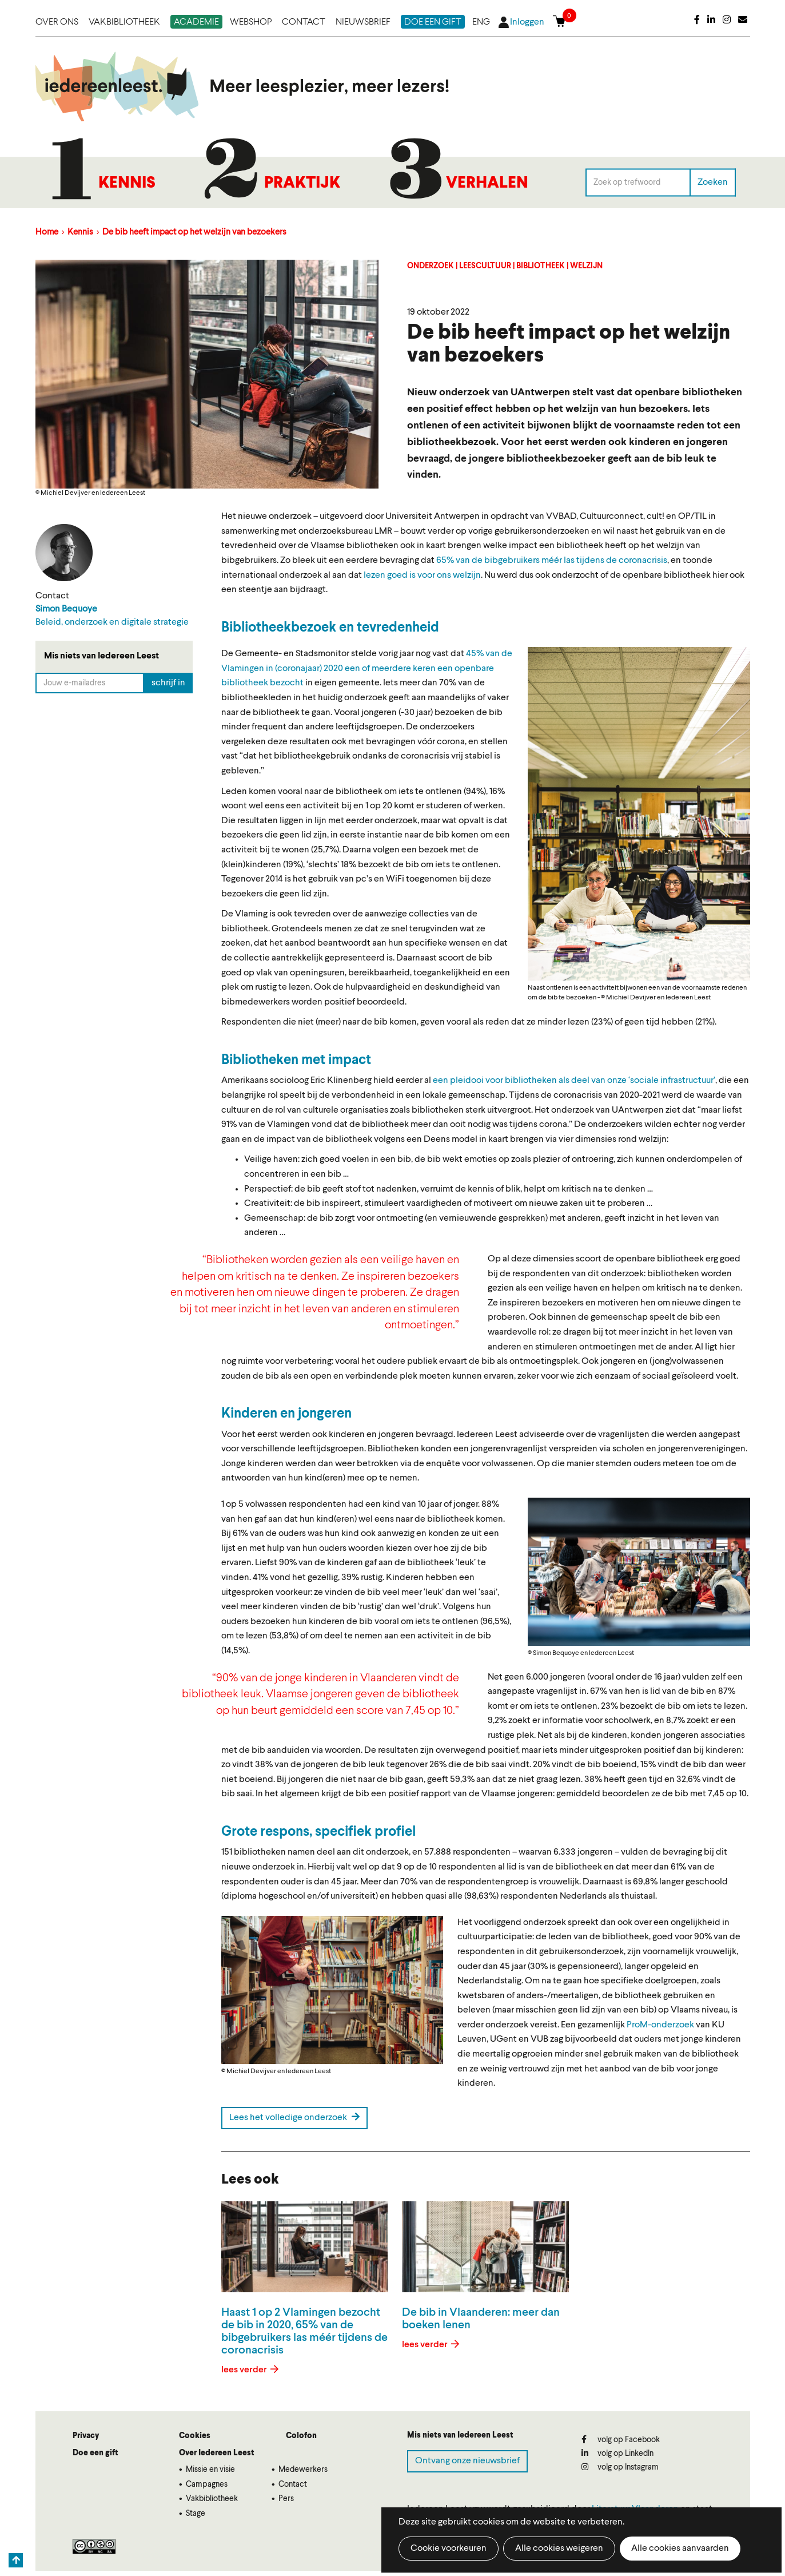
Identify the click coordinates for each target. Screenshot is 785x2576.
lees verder (245, 2370)
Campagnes (207, 2484)
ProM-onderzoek (660, 2025)
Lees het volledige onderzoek (294, 2117)
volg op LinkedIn (617, 2453)
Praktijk (302, 184)
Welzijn (586, 266)
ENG (481, 22)
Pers (286, 2499)
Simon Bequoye (66, 609)
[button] (639, 814)
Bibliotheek (540, 266)
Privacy (86, 2436)
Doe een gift (432, 22)
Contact (303, 22)
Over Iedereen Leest (216, 2453)
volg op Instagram (620, 2467)
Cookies (194, 2436)
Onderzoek (430, 266)
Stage (195, 2514)
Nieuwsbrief (363, 22)
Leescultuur (485, 266)
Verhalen (487, 184)
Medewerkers (303, 2470)
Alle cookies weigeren (559, 2548)
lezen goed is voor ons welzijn (422, 575)
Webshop (251, 22)
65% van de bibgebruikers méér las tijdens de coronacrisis (551, 560)
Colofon (301, 2436)
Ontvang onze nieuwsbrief (467, 2461)
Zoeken (713, 181)
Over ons (56, 22)
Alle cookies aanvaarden (680, 2548)
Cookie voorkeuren (449, 2548)
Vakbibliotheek (124, 22)
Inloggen (527, 22)
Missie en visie (210, 2470)
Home (46, 232)
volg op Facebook (620, 2439)
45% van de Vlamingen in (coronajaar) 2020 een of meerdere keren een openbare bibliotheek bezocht (366, 668)
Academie (196, 22)
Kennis (127, 184)
